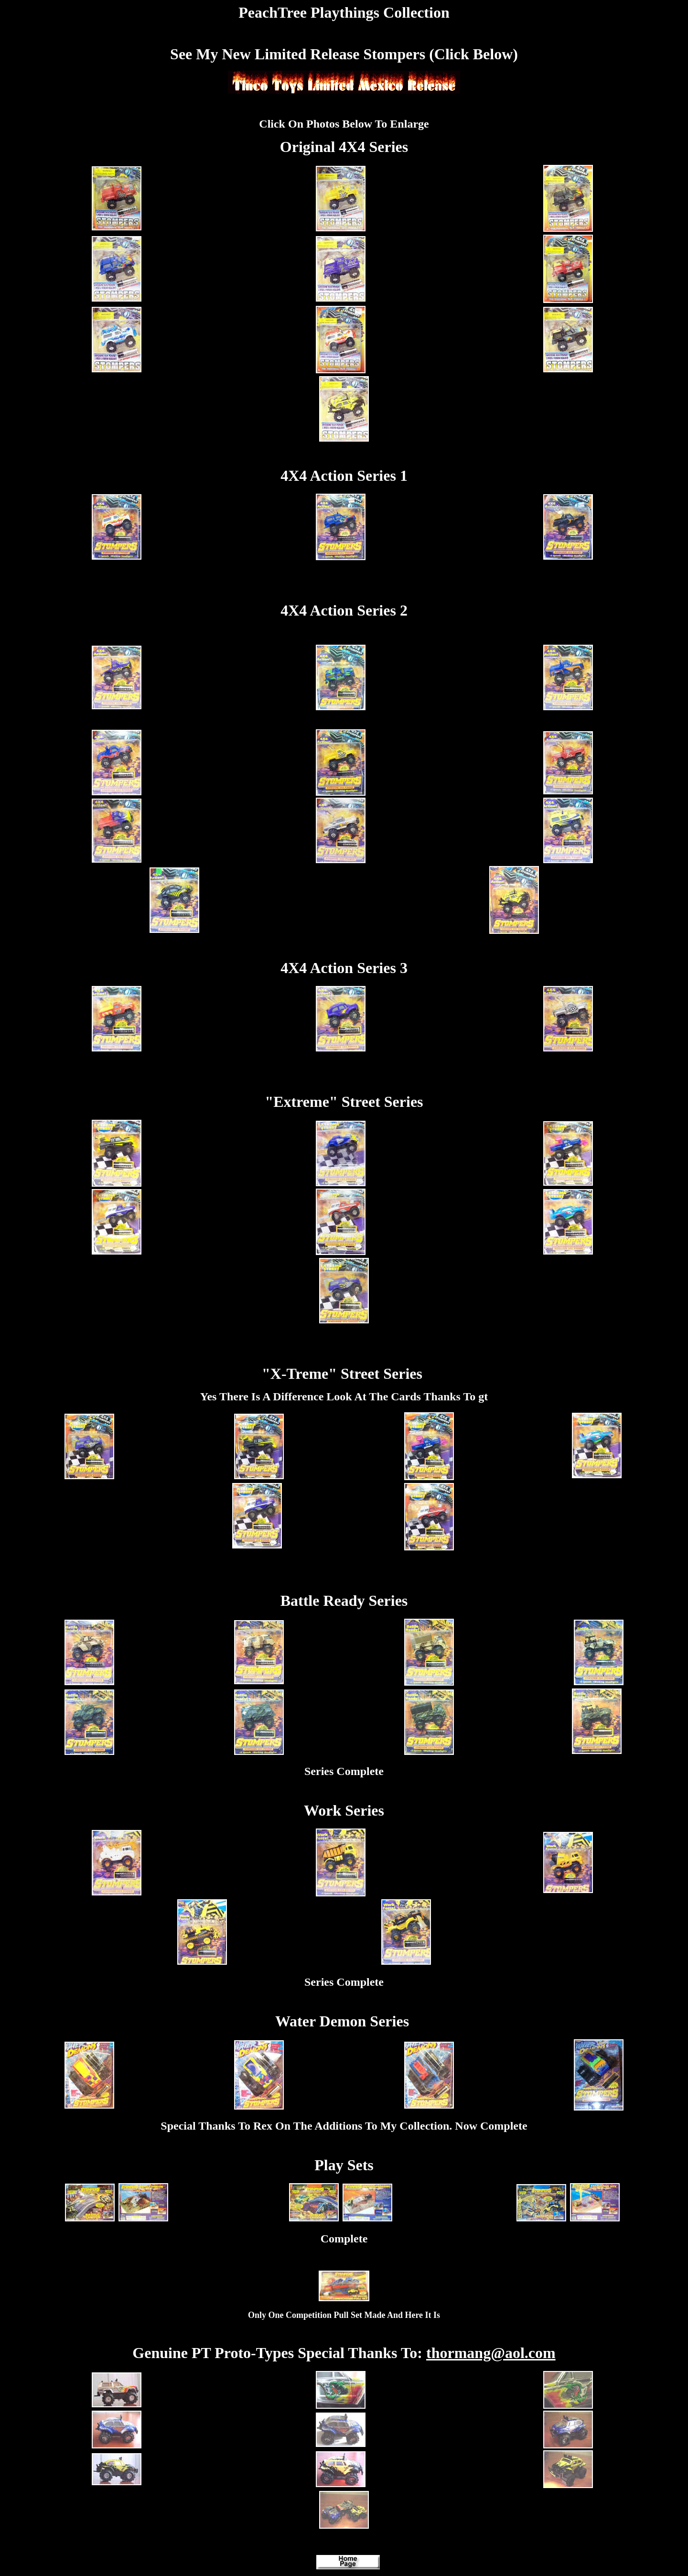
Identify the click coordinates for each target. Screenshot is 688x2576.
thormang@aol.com (491, 2352)
